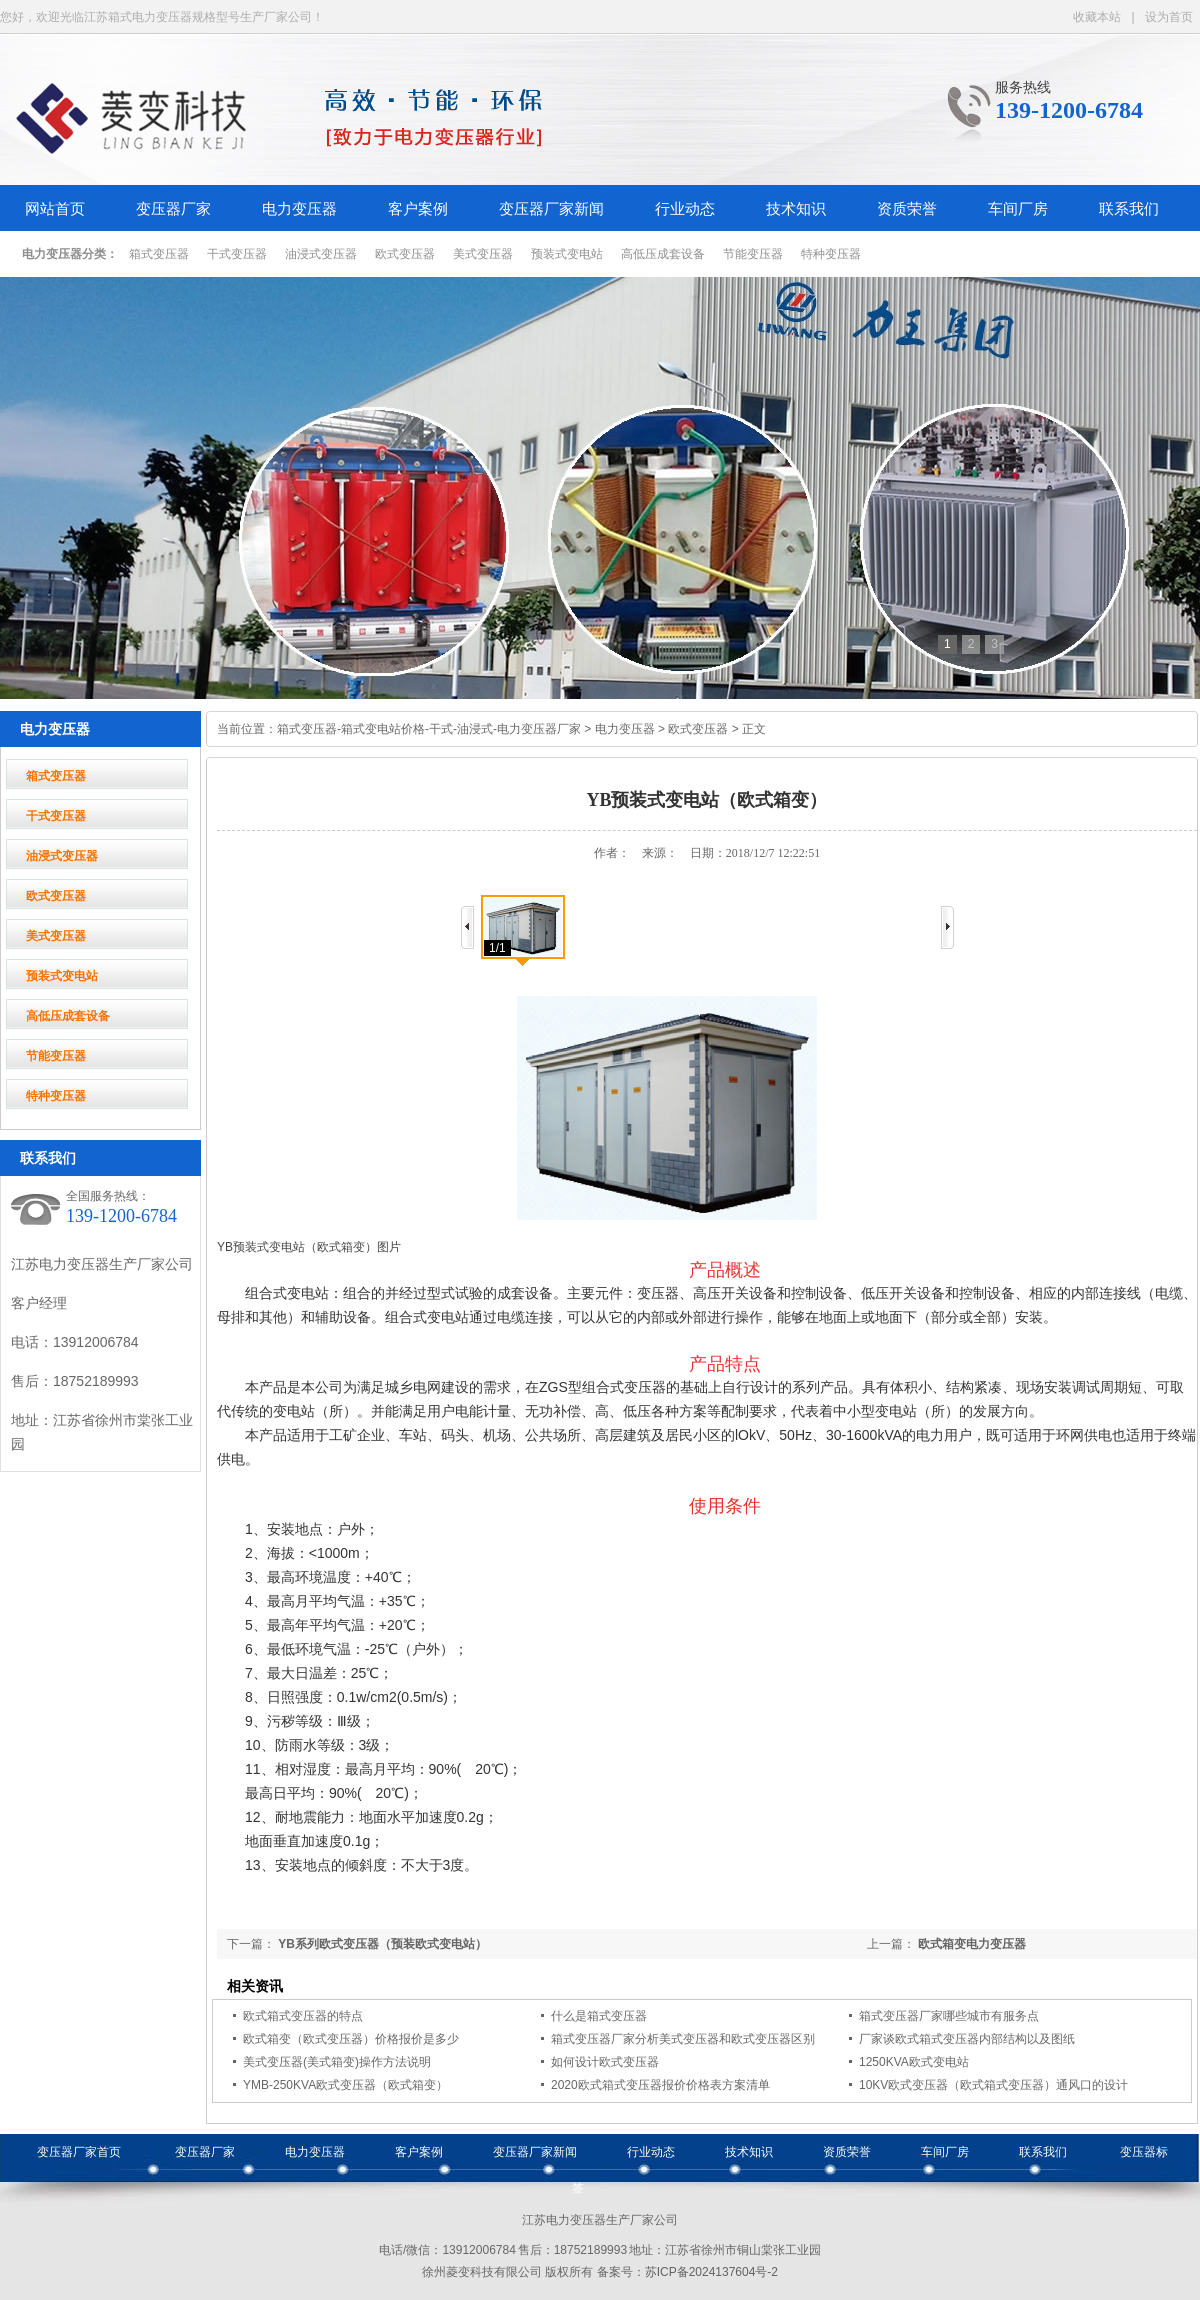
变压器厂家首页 (79, 2152)
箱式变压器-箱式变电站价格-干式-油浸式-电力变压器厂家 (429, 729)
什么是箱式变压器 (599, 2016)
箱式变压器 (159, 254)
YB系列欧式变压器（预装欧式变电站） (382, 1944)
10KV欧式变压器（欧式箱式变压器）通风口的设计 (993, 2085)
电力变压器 (299, 209)
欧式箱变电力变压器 (972, 1944)
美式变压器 (483, 254)
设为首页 (1169, 17)
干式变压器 (237, 254)
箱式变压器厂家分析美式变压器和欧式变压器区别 (683, 2039)
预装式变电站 (567, 254)
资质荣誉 (907, 209)
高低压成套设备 (663, 254)
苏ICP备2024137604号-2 (711, 2272)
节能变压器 (753, 254)
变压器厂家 (173, 209)
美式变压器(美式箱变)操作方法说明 (337, 2062)
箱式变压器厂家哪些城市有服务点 (949, 2016)
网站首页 (55, 209)
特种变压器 (831, 254)
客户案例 (418, 209)
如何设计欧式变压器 (605, 2062)
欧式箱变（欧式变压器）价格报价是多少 (351, 2039)
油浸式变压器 (321, 254)
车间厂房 (1018, 209)
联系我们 (1129, 209)
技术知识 (796, 209)
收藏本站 (1097, 17)
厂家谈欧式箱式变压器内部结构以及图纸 (967, 2039)
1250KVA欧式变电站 (914, 2062)
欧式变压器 (405, 254)
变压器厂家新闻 (551, 209)
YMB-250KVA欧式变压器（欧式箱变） (345, 2085)
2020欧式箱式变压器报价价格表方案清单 (660, 2085)
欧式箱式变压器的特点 (303, 2016)
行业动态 (685, 209)
